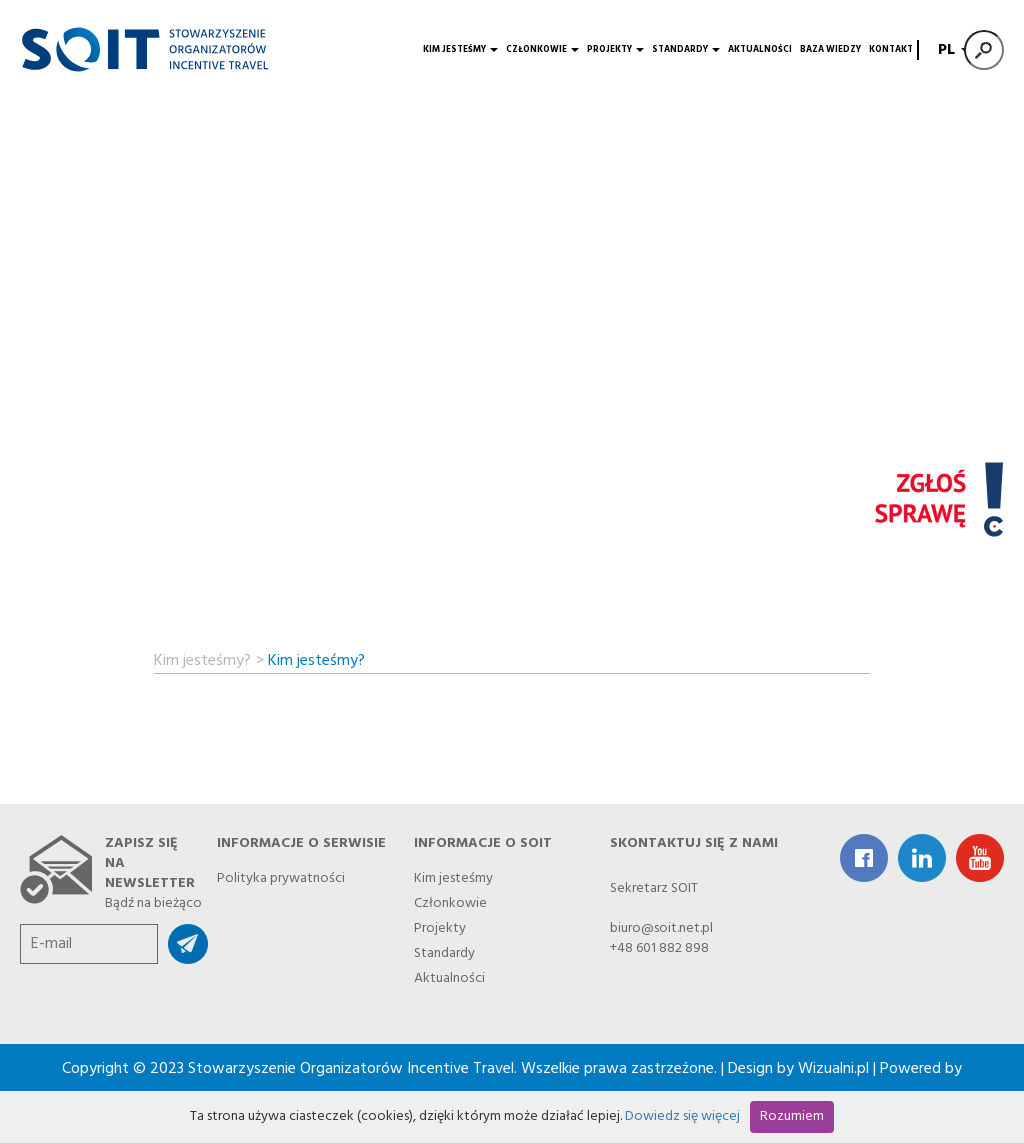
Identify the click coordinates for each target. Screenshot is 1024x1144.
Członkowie (542, 50)
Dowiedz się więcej (682, 1116)
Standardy (686, 50)
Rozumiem (792, 1116)
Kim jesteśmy (460, 50)
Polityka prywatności (281, 875)
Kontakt (891, 50)
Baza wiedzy (830, 50)
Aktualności (760, 50)
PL (951, 50)
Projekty (615, 50)
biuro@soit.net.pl (661, 928)
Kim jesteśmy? (202, 658)
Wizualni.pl (833, 1069)
